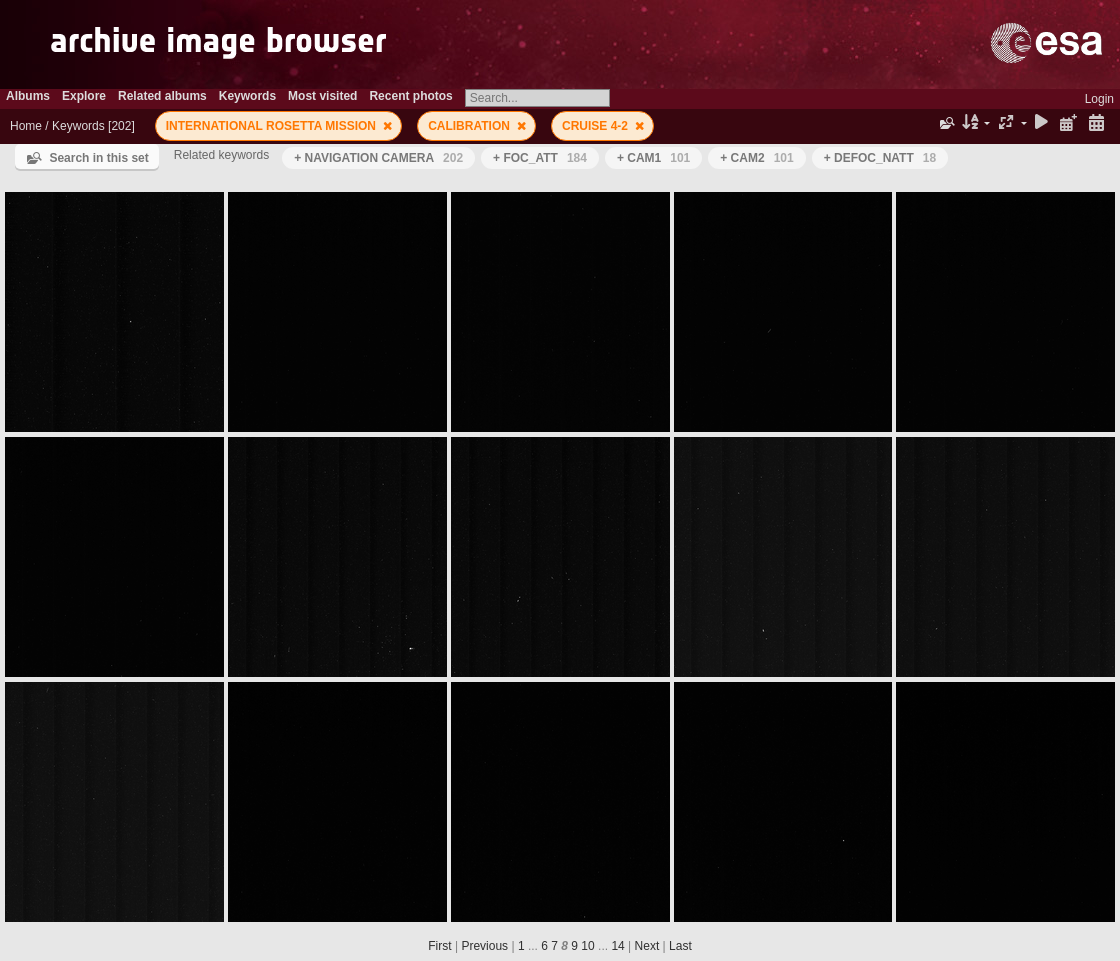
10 (587, 946)
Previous (484, 946)
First (439, 946)
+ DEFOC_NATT (880, 158)
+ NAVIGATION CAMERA (378, 158)
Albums (28, 96)
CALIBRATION (470, 126)
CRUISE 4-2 (596, 126)
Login (1099, 99)
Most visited (322, 96)
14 (617, 946)
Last (680, 946)
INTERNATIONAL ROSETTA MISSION (273, 126)
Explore (84, 96)
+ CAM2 (756, 158)
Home (26, 126)
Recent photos (410, 96)
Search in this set (98, 158)
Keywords (247, 96)
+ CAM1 (653, 158)
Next (647, 946)
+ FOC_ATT (540, 158)
